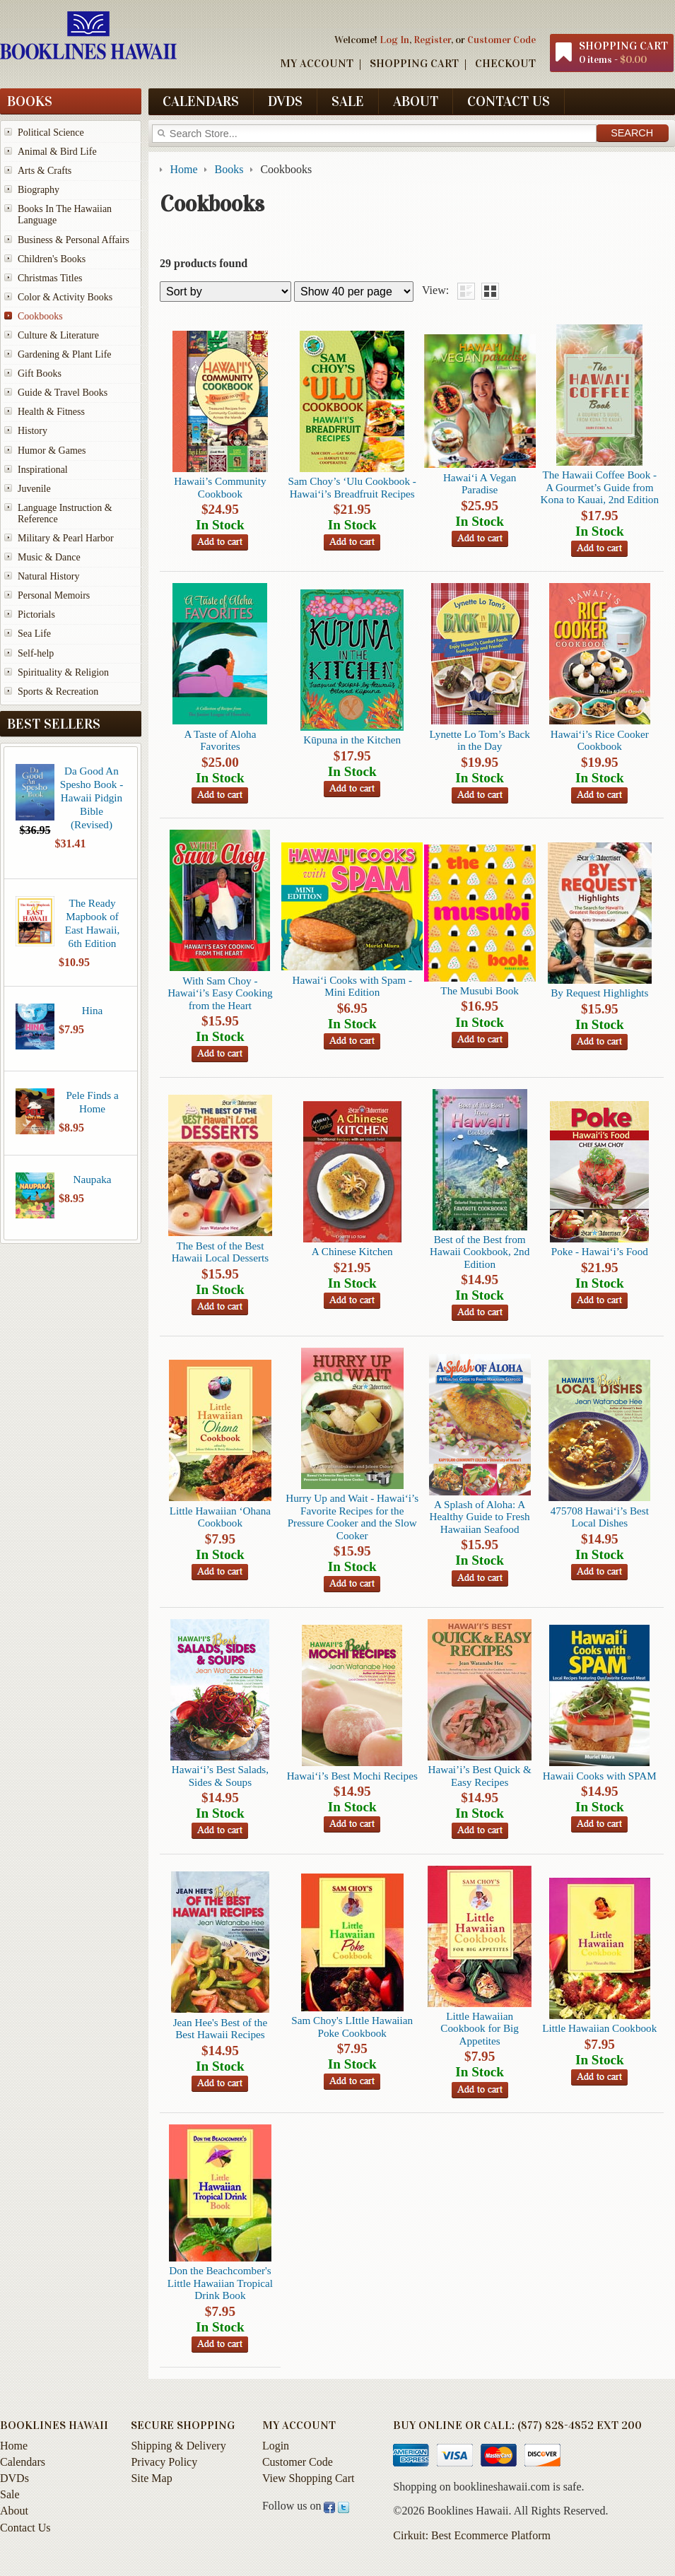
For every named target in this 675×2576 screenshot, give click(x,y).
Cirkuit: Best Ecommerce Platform (472, 2535)
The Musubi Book (479, 990)
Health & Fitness (51, 411)
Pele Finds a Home (92, 1101)
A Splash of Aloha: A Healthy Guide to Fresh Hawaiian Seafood (480, 1516)
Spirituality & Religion (63, 672)
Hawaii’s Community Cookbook (220, 487)
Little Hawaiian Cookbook (599, 2028)
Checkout (505, 63)
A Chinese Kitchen (352, 1251)
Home (14, 2446)
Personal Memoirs (54, 595)
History (32, 430)
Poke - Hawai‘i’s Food (599, 1251)
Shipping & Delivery (178, 2446)
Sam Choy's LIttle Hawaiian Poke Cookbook (352, 2026)
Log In (394, 39)
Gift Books (39, 373)
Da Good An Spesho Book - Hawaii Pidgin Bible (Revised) (91, 797)
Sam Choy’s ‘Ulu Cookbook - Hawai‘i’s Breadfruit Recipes (352, 487)
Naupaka (93, 1179)
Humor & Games (52, 450)
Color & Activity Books (65, 297)
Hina (92, 1010)
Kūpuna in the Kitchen (352, 740)
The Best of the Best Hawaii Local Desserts (220, 1252)
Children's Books (52, 259)
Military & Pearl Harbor (66, 538)
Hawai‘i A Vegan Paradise (479, 483)
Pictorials (36, 614)
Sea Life (34, 633)
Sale (347, 101)
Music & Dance (49, 557)
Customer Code (501, 39)
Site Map (151, 2478)
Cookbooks (40, 316)
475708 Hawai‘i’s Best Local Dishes (600, 1517)
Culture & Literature (58, 335)
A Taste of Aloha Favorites (220, 740)
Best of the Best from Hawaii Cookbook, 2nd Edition (479, 1251)
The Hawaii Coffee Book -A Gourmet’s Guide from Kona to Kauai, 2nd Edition (600, 487)
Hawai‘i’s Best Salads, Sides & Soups (220, 1775)
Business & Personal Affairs (73, 240)
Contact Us (508, 101)
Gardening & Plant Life (65, 354)
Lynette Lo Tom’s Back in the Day (479, 740)
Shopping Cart (414, 63)
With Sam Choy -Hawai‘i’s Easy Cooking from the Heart (220, 993)
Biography (38, 189)
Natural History (48, 576)
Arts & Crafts (44, 170)
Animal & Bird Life (57, 151)
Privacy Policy (164, 2462)
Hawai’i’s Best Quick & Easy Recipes (479, 1775)
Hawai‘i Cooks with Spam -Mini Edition (352, 986)
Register (432, 39)
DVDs (285, 101)
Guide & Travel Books (62, 392)
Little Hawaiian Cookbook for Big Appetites (479, 2028)
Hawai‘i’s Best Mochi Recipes (352, 1776)
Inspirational (43, 469)
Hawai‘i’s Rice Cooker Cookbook (600, 740)
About (415, 101)
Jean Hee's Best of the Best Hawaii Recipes (220, 2028)
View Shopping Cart (308, 2478)
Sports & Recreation (58, 691)
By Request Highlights (599, 993)
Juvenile (34, 488)
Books (29, 101)
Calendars (201, 101)
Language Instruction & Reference (65, 513)
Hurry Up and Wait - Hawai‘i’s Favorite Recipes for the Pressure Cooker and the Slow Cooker (352, 1516)
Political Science (51, 132)
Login (275, 2446)
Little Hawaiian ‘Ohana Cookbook (220, 1517)
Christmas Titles (50, 278)
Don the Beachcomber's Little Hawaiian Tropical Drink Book (220, 2282)
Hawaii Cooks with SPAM (600, 1776)
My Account (316, 63)
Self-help (36, 653)
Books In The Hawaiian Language (65, 214)
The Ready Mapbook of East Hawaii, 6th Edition (92, 923)
